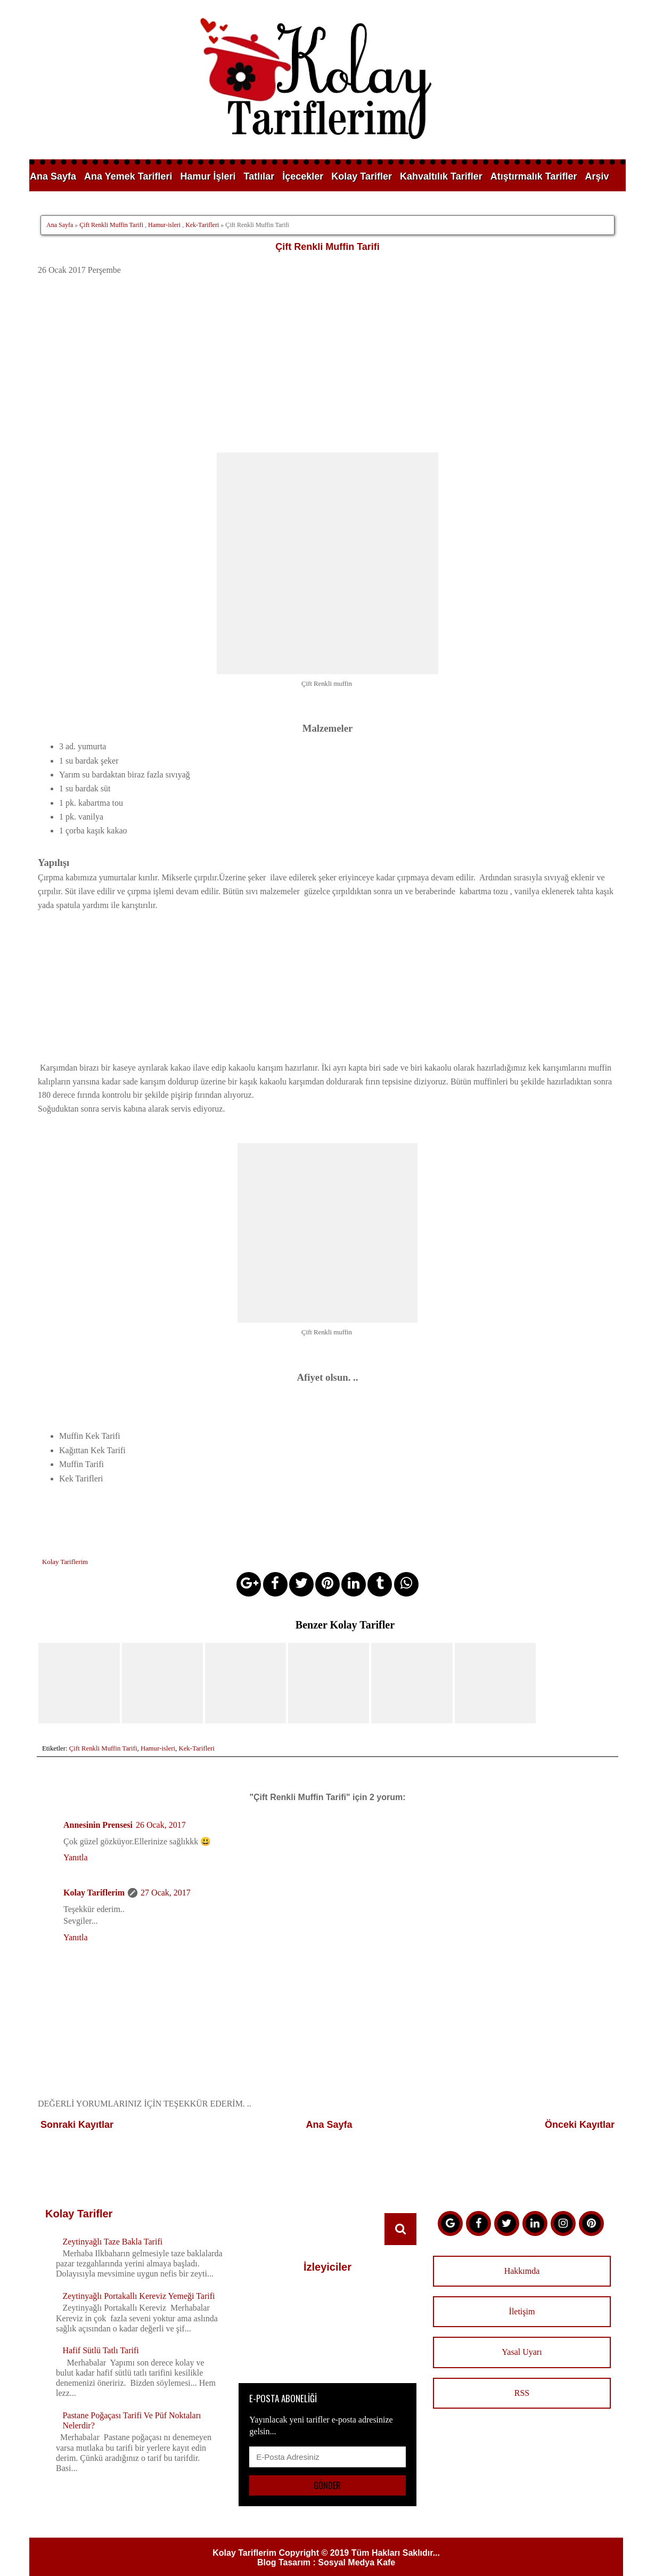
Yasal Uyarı (522, 2333)
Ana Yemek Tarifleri (128, 176)
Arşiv (597, 176)
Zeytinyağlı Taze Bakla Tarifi (112, 2222)
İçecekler (302, 176)
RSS (521, 2374)
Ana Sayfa (53, 176)
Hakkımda (522, 2252)
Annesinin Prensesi (98, 1806)
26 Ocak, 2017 (161, 1806)
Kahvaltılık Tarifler (441, 176)
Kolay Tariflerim (94, 1874)
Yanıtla (75, 1838)
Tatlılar (259, 176)
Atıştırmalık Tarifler (533, 176)
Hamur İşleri (207, 176)
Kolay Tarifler (361, 176)
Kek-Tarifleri (202, 225)
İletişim (522, 2292)
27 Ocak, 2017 (166, 1874)
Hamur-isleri (164, 225)
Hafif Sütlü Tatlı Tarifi (100, 2332)
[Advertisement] (327, 364)
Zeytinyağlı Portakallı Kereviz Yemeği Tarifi (138, 2277)
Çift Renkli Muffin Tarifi (111, 225)
